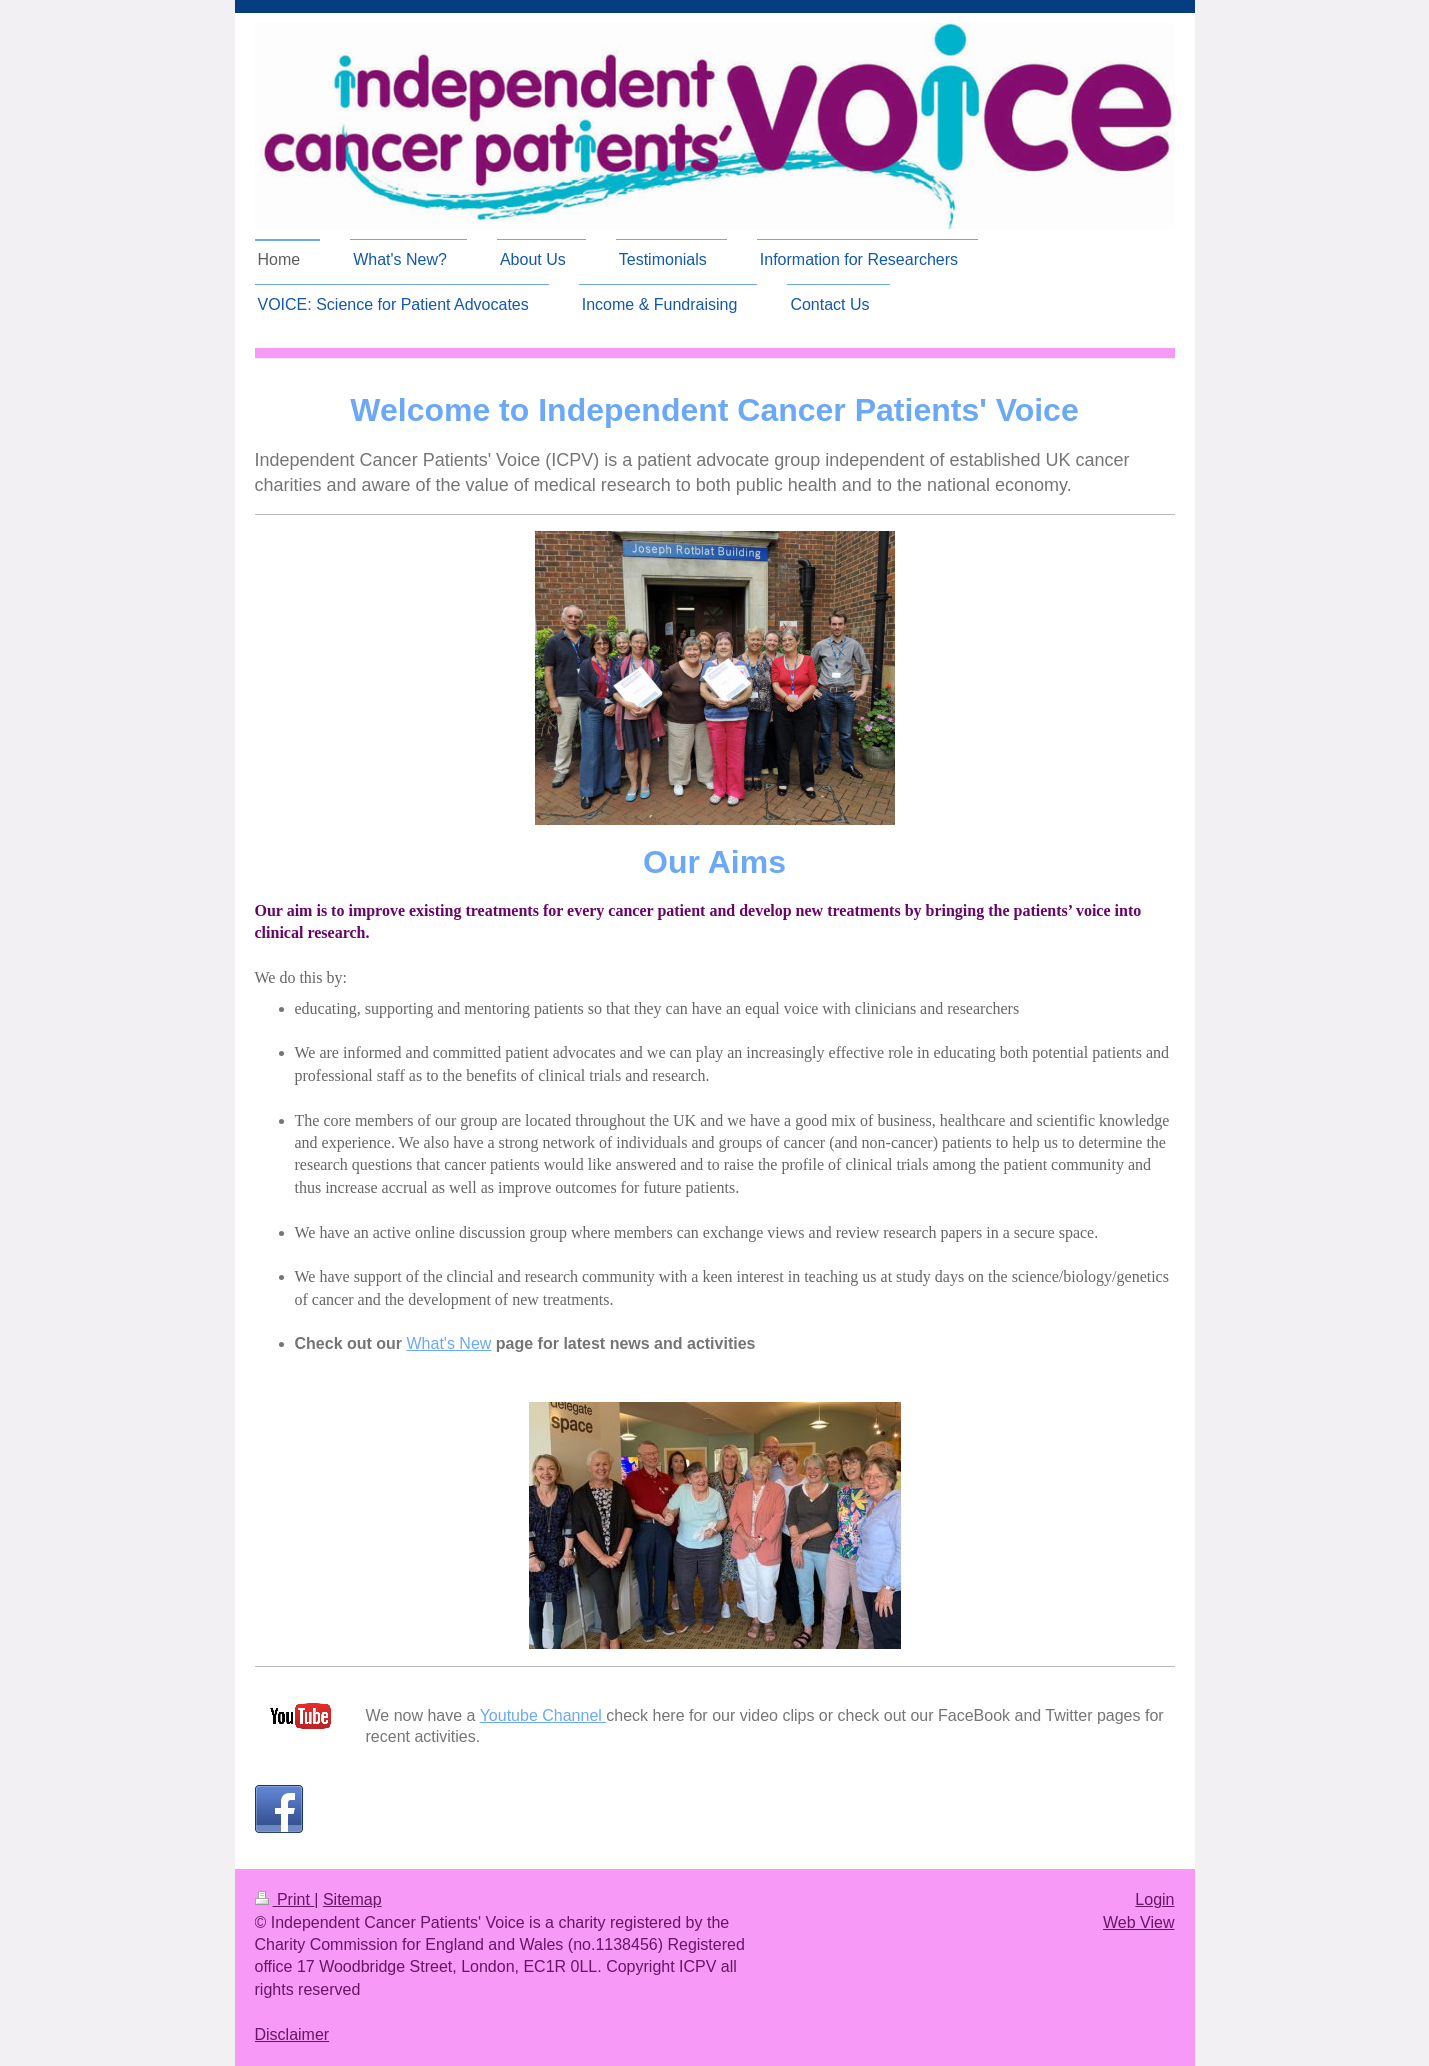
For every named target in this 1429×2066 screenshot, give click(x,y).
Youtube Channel (543, 1715)
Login (1154, 1899)
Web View (1138, 1922)
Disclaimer (292, 2034)
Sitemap (352, 1899)
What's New (449, 1343)
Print (285, 1899)
